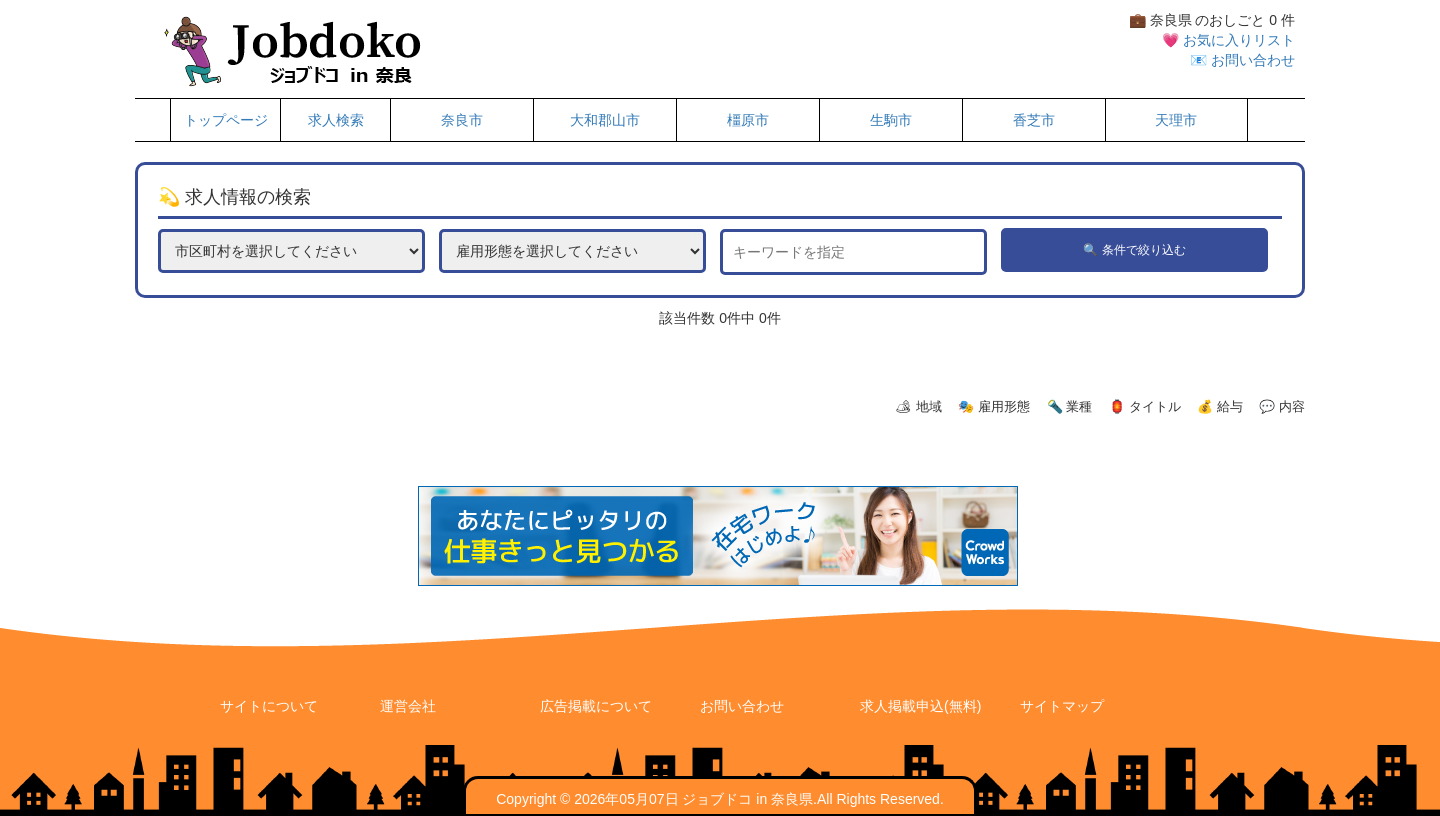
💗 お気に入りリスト (1228, 40)
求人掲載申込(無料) (920, 706)
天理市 (1176, 120)
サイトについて (269, 706)
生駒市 (891, 120)
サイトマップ (1062, 706)
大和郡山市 (605, 120)
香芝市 (1034, 120)
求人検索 (336, 120)
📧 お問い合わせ (1242, 60)
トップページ (226, 120)
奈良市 (462, 120)
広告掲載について (596, 706)
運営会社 (408, 706)
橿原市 (748, 120)
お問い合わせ (742, 706)
